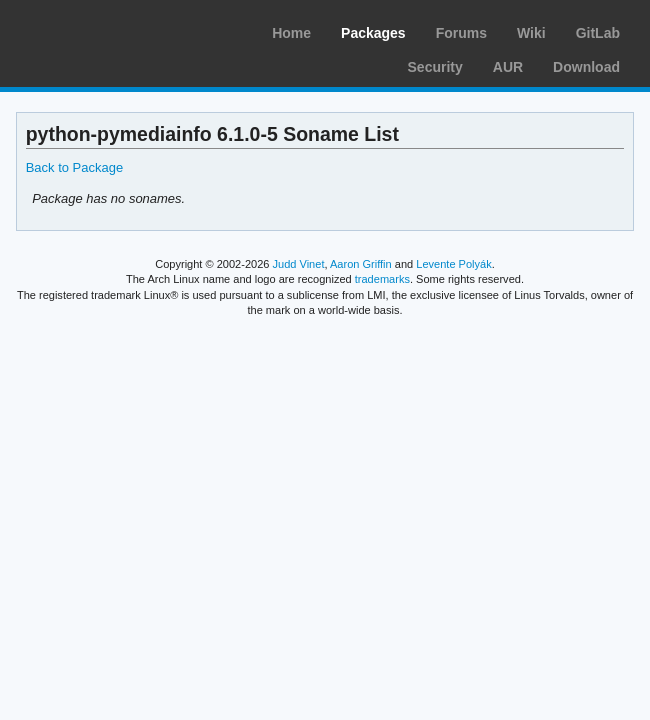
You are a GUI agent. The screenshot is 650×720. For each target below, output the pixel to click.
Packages (373, 33)
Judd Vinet (299, 264)
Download (586, 67)
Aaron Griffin (361, 264)
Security (435, 67)
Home (291, 33)
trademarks (382, 279)
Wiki (531, 33)
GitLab (598, 33)
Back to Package (74, 167)
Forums (461, 33)
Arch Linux (110, 30)
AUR (508, 67)
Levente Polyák (453, 264)
